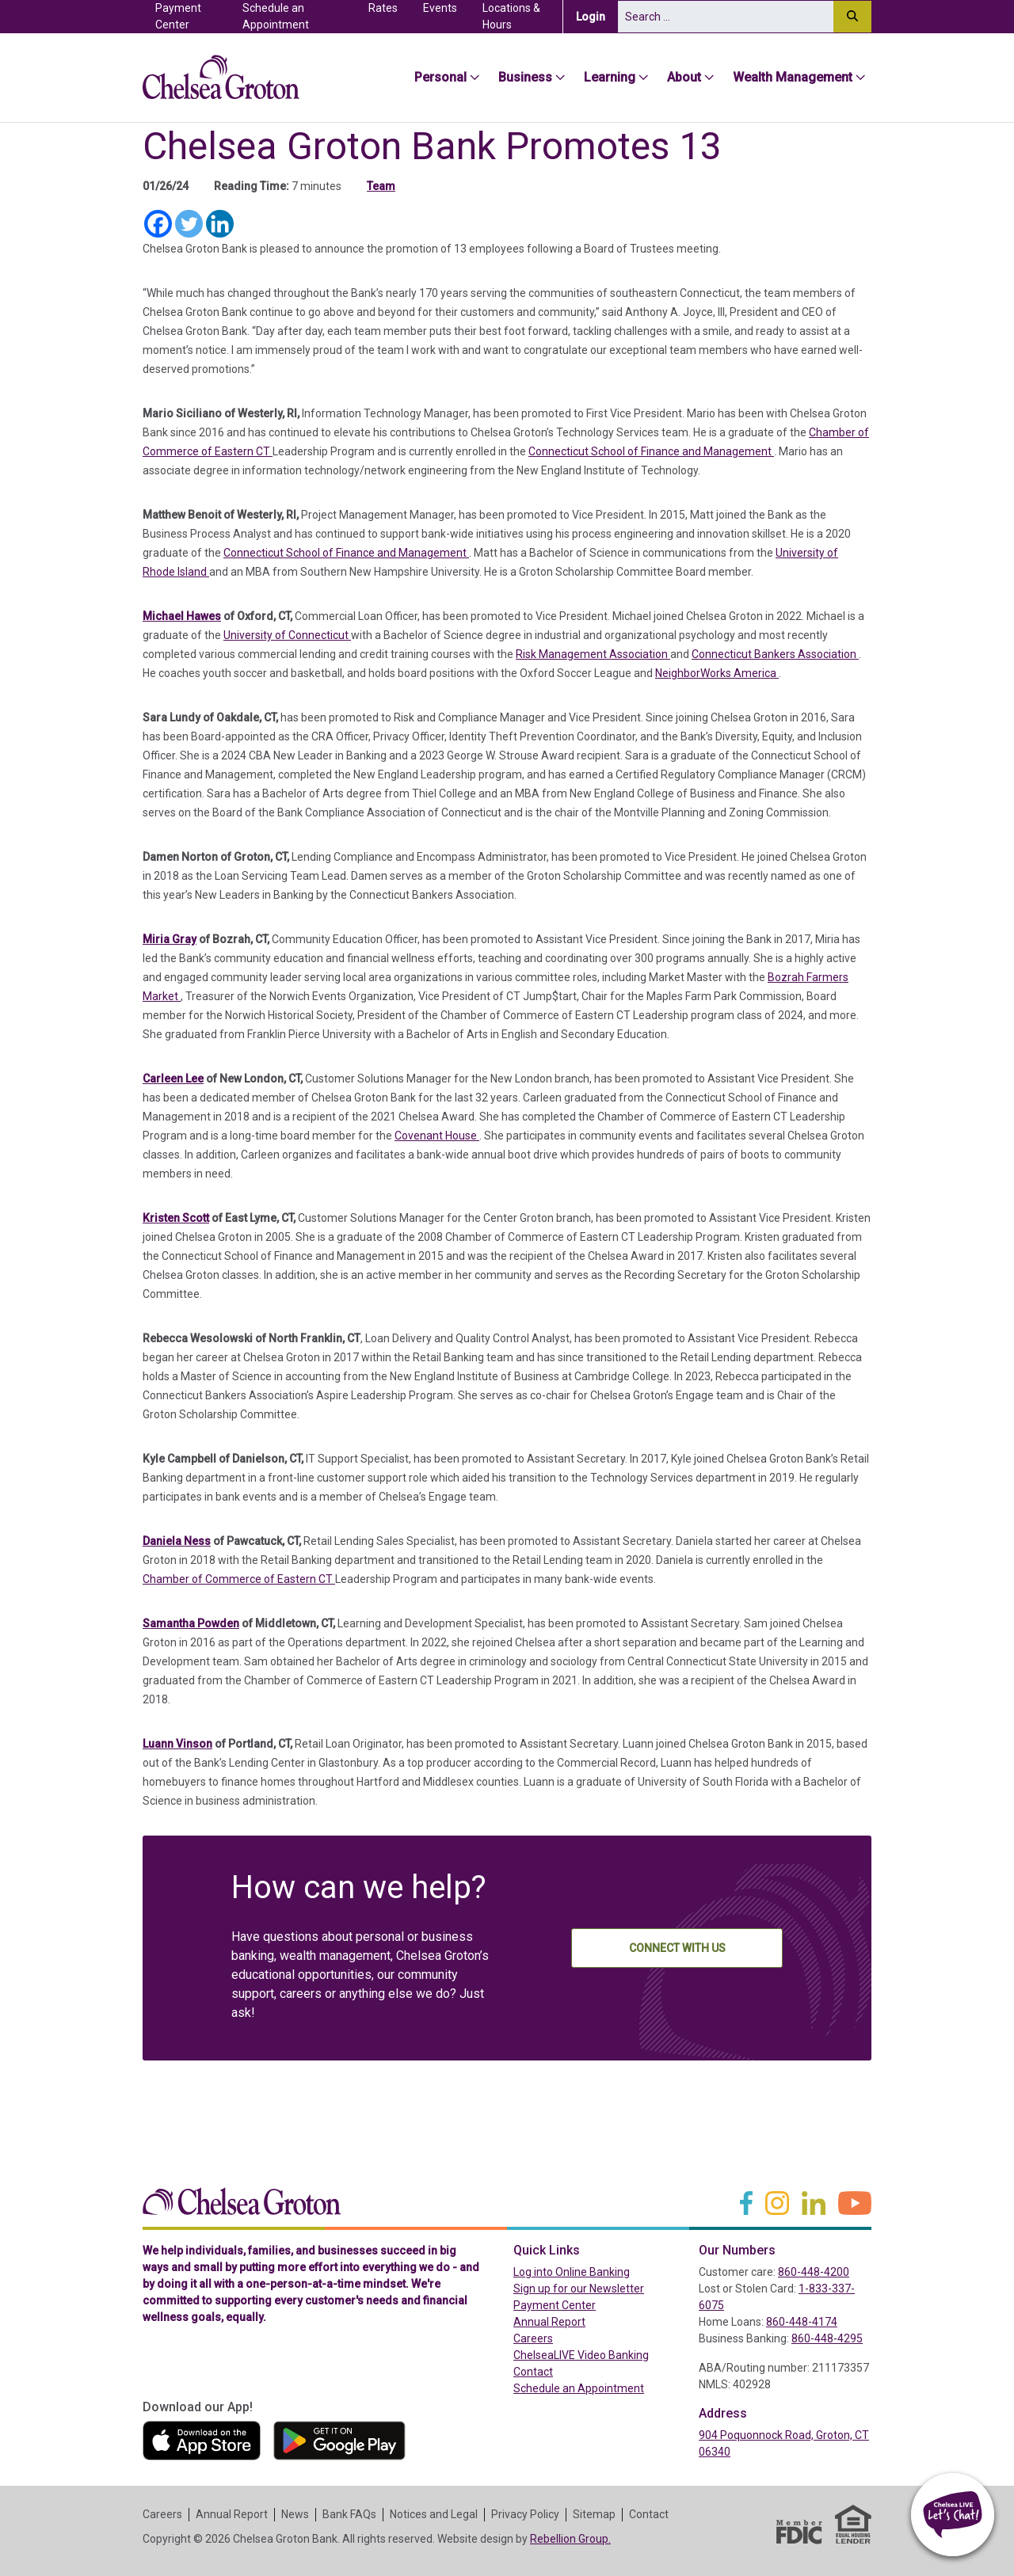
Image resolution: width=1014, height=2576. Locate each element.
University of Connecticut (287, 635)
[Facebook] (158, 224)
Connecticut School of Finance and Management (651, 451)
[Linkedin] (220, 224)
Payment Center (192, 16)
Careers (533, 2338)
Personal (440, 77)
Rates (383, 8)
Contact (533, 2371)
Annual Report (549, 2321)
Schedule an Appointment (275, 16)
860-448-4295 (827, 2338)
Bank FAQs (349, 2514)
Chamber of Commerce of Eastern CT (239, 1579)
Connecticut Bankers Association (775, 654)
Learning (609, 77)
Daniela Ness (177, 1541)
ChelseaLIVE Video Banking (581, 2355)
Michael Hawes (182, 616)
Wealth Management (792, 77)
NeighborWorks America (717, 673)
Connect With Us (677, 1948)
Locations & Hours (511, 16)
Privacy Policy (525, 2514)
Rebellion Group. (570, 2538)
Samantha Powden (191, 1623)
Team (381, 186)
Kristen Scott (176, 1218)
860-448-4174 (801, 2321)
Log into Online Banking (599, 2271)
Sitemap (594, 2514)
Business (525, 77)
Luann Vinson (177, 1743)
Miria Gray (169, 939)
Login (597, 16)
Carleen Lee (173, 1078)
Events (440, 8)
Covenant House (437, 1135)
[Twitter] (189, 224)
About (684, 77)
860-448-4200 (813, 2272)
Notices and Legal (434, 2514)
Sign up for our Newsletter (578, 2288)
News (295, 2514)
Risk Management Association (593, 654)
